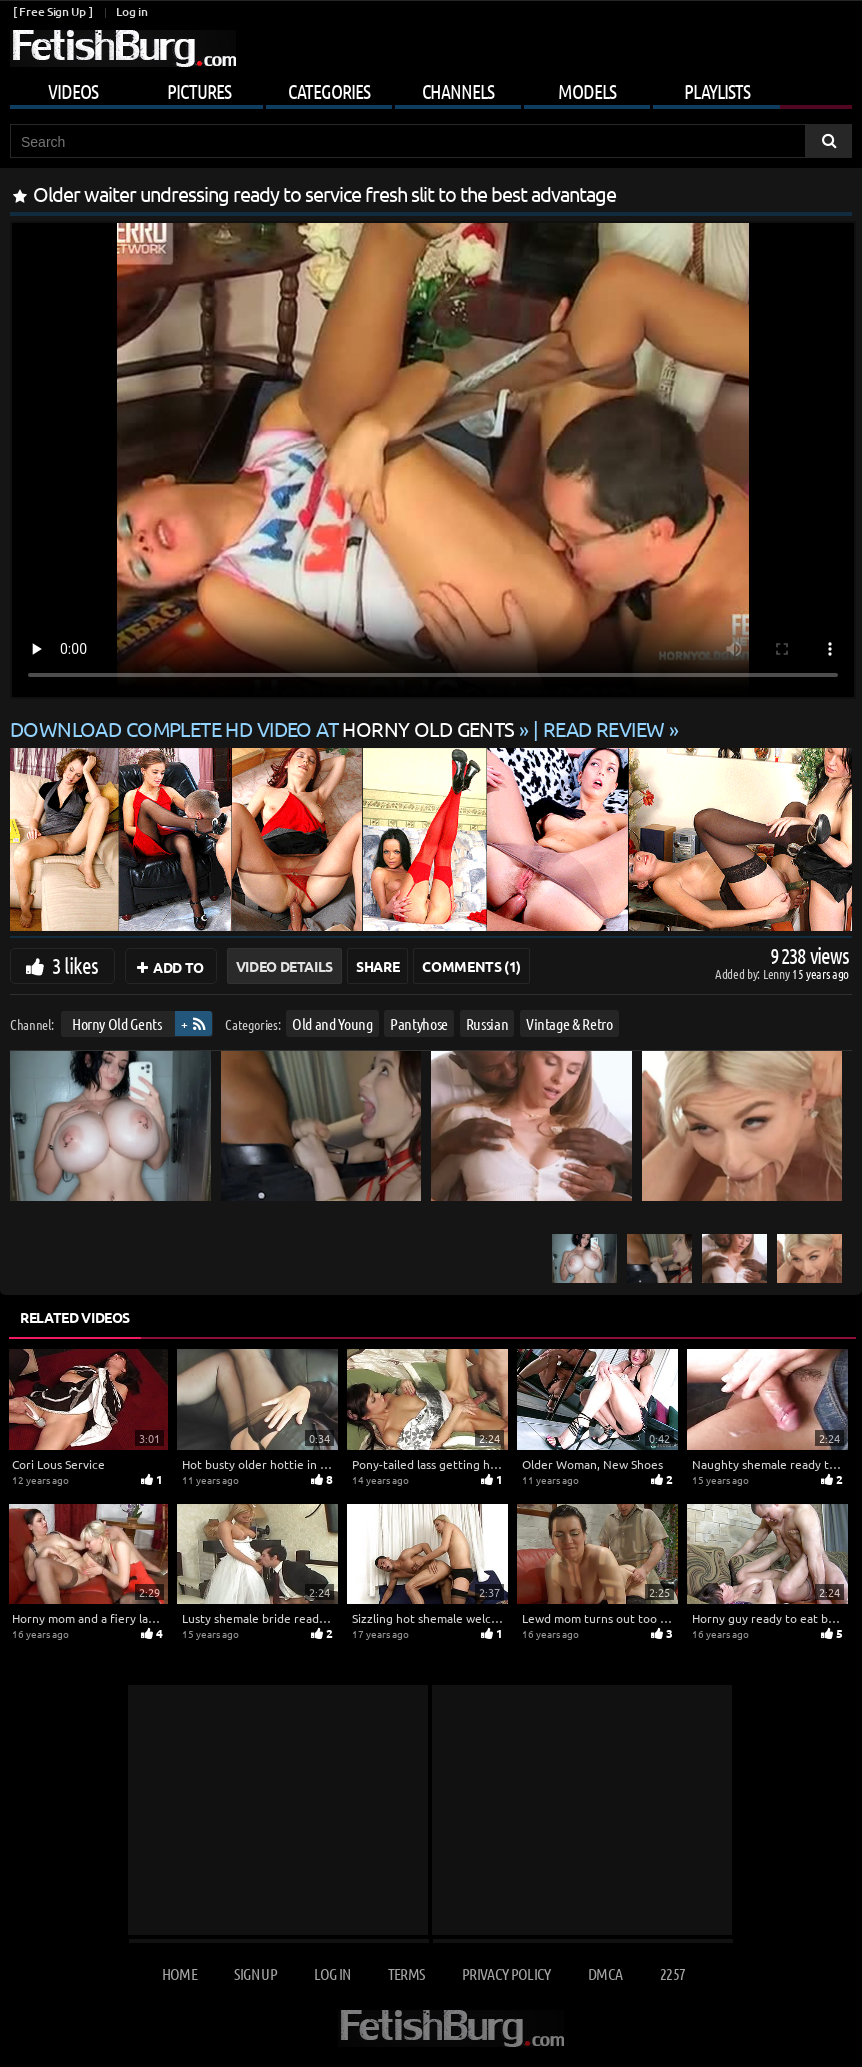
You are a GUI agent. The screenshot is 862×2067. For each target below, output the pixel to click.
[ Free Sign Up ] (52, 11)
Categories (329, 91)
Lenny (777, 973)
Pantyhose (419, 1023)
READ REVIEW (604, 728)
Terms (406, 1973)
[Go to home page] (123, 48)
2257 (672, 1973)
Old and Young (332, 1023)
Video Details (284, 966)
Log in (131, 11)
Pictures (199, 91)
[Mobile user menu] (431, 88)
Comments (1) (471, 966)
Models (587, 91)
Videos (73, 91)
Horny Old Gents (117, 1023)
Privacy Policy (506, 1973)
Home (179, 1973)
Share (377, 966)
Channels (458, 91)
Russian (487, 1023)
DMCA (605, 1973)
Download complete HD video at (264, 728)
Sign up (255, 1973)
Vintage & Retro (569, 1023)
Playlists (717, 91)
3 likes (75, 965)
